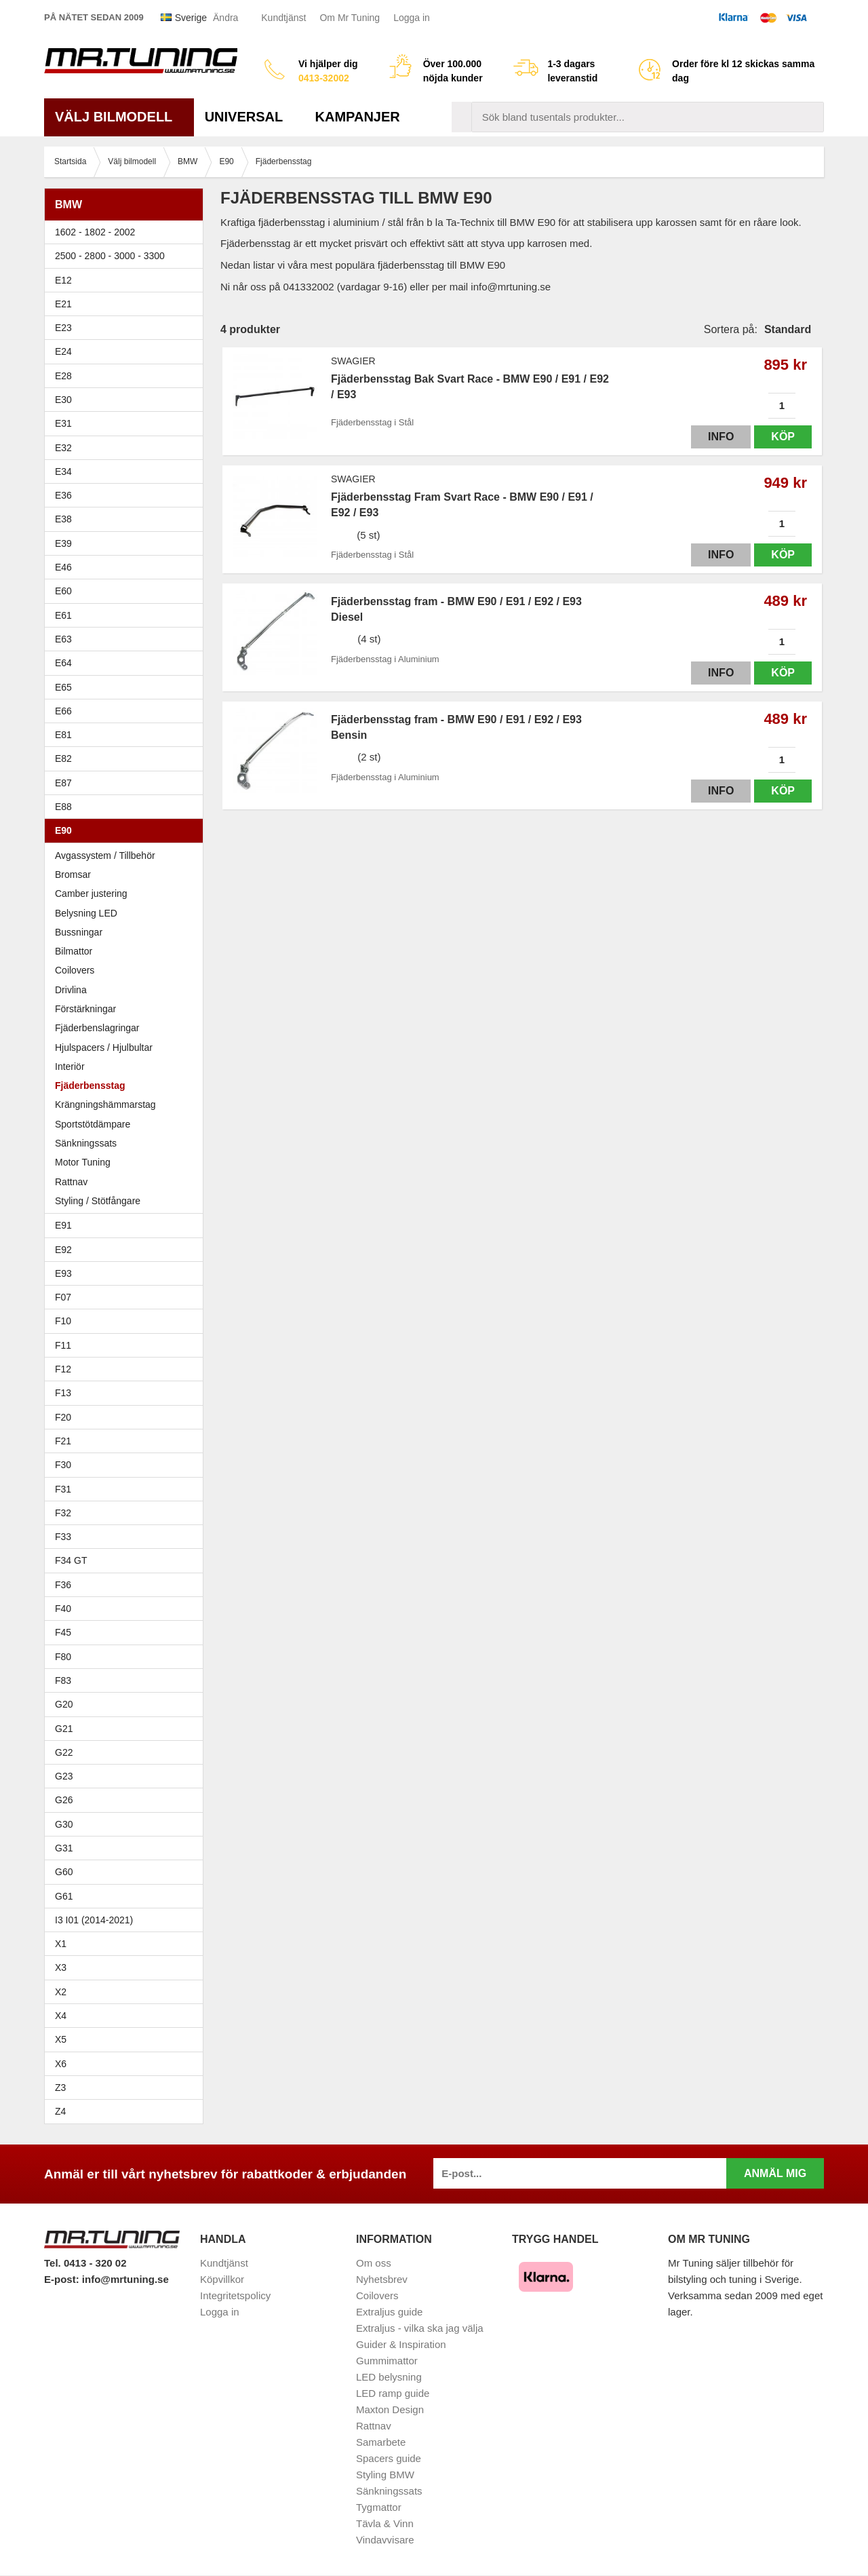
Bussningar (127, 932)
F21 (63, 1441)
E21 (127, 304)
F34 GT (127, 1560)
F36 (63, 1584)
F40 (63, 1608)
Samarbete (381, 2442)
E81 (127, 734)
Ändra (225, 17)
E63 (127, 639)
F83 (63, 1680)
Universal (249, 116)
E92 (127, 1249)
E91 (127, 1225)
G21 (64, 1728)
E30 (127, 399)
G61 (64, 1896)
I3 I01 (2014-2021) (94, 1920)
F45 (63, 1632)
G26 (64, 1799)
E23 (127, 327)
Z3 (127, 2087)
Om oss (373, 2263)
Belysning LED (127, 913)
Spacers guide (388, 2458)
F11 (127, 1345)
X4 (127, 2015)
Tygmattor (378, 2507)
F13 (127, 1392)
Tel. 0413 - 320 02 (85, 2263)
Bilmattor (73, 951)
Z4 (127, 2111)
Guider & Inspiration (401, 2344)
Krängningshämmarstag (105, 1104)
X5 (127, 2039)
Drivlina (71, 989)
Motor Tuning (83, 1162)
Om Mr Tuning (349, 17)
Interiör (70, 1066)
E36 (127, 495)
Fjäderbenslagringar (97, 1027)
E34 (127, 471)
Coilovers (74, 970)
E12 (127, 280)
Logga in (411, 17)
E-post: (63, 2279)
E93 (127, 1273)
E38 (127, 519)
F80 (63, 1656)
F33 (63, 1536)
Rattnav (71, 1181)
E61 (127, 615)
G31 (64, 1848)
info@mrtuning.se (125, 2279)
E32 (63, 447)
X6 (60, 2063)
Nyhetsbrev (382, 2279)
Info (721, 436)
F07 (127, 1297)
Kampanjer (357, 116)
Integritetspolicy (235, 2295)
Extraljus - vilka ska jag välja (420, 2328)
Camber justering (91, 893)
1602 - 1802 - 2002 (127, 232)
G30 (64, 1824)
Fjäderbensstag (90, 1085)
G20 (64, 1704)
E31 (63, 423)
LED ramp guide (392, 2393)
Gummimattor (387, 2360)
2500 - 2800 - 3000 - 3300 (127, 255)
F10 (127, 1320)
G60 (64, 1871)
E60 (127, 590)
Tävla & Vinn (385, 2523)
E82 (127, 758)
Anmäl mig (775, 2173)
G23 (64, 1776)
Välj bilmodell (119, 116)
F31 (127, 1489)
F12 (127, 1369)
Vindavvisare (385, 2539)
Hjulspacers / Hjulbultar (104, 1047)
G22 (64, 1752)
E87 (127, 782)
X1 (127, 1943)
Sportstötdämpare (92, 1124)
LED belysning (389, 2377)
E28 (127, 375)
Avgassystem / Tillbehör (105, 855)
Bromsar (73, 874)
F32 (63, 1512)
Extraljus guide (389, 2312)
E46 (127, 567)
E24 (127, 351)
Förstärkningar (85, 1008)
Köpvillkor (222, 2279)
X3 (127, 1967)
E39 (127, 543)
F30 (127, 1464)
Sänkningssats (86, 1143)
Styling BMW (385, 2474)
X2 (60, 1991)
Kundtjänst (283, 17)
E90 (127, 830)
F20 (127, 1417)
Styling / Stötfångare (97, 1200)
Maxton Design (390, 2409)
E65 (127, 687)
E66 (127, 711)
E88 (127, 806)
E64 (127, 662)
